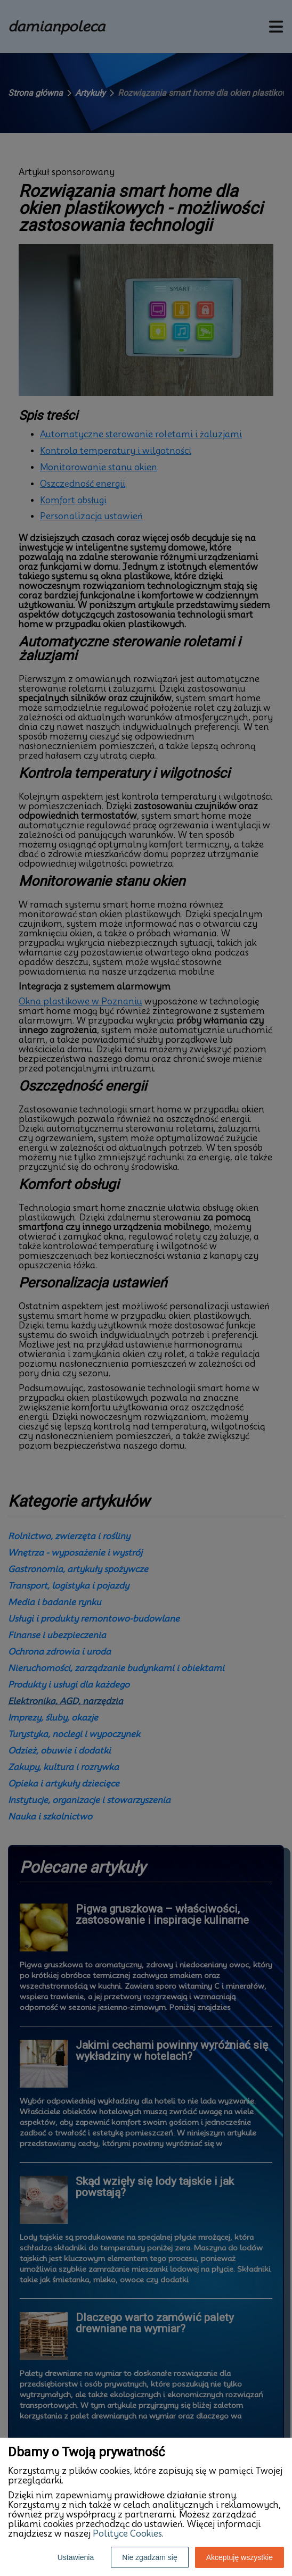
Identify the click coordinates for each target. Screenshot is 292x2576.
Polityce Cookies (127, 2534)
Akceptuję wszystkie (239, 2557)
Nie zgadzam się (149, 2557)
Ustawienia (76, 2557)
